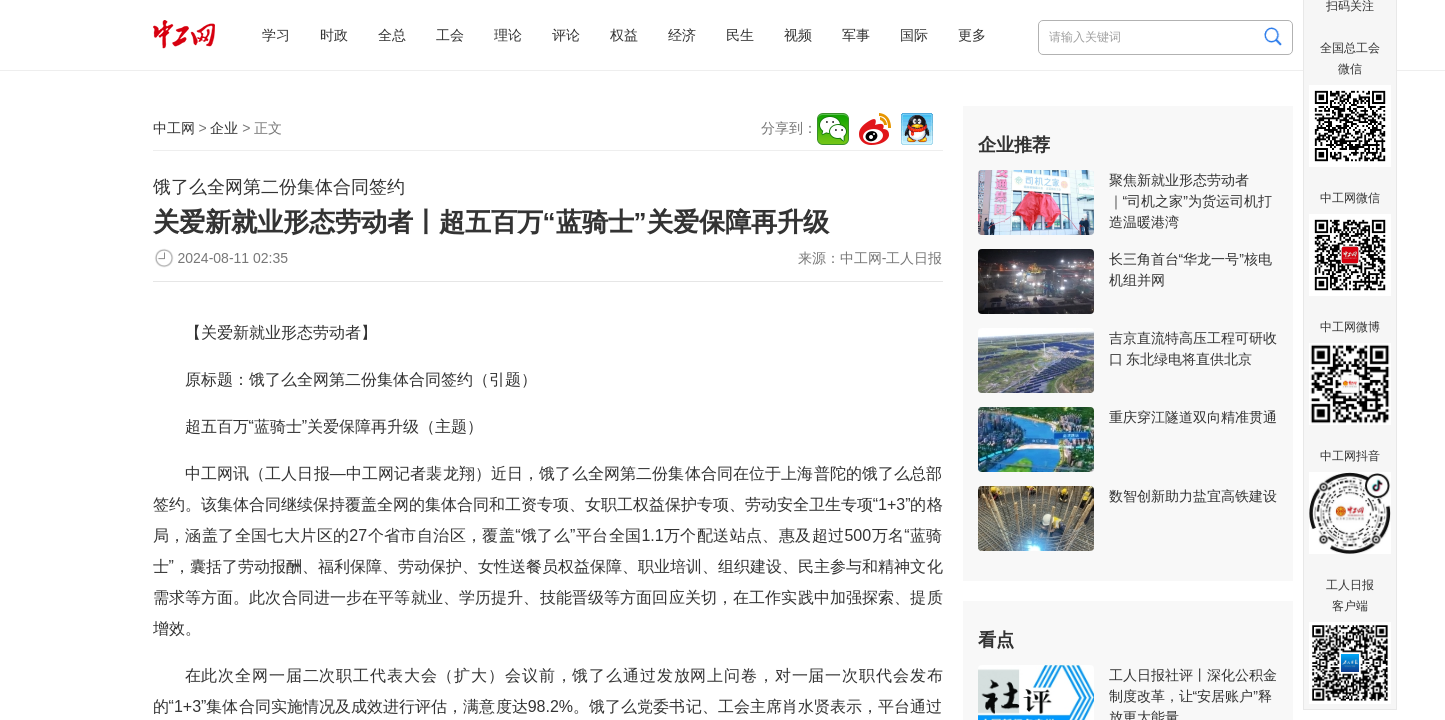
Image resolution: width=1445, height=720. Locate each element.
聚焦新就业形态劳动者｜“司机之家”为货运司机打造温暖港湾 (1190, 201)
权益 (624, 35)
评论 (566, 35)
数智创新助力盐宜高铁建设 (1193, 496)
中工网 (174, 128)
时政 (334, 35)
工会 (450, 35)
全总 (392, 35)
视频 (798, 35)
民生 (740, 35)
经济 (682, 35)
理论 (508, 35)
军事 (856, 35)
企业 (224, 128)
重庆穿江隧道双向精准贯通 (1193, 417)
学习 (276, 35)
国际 (914, 35)
